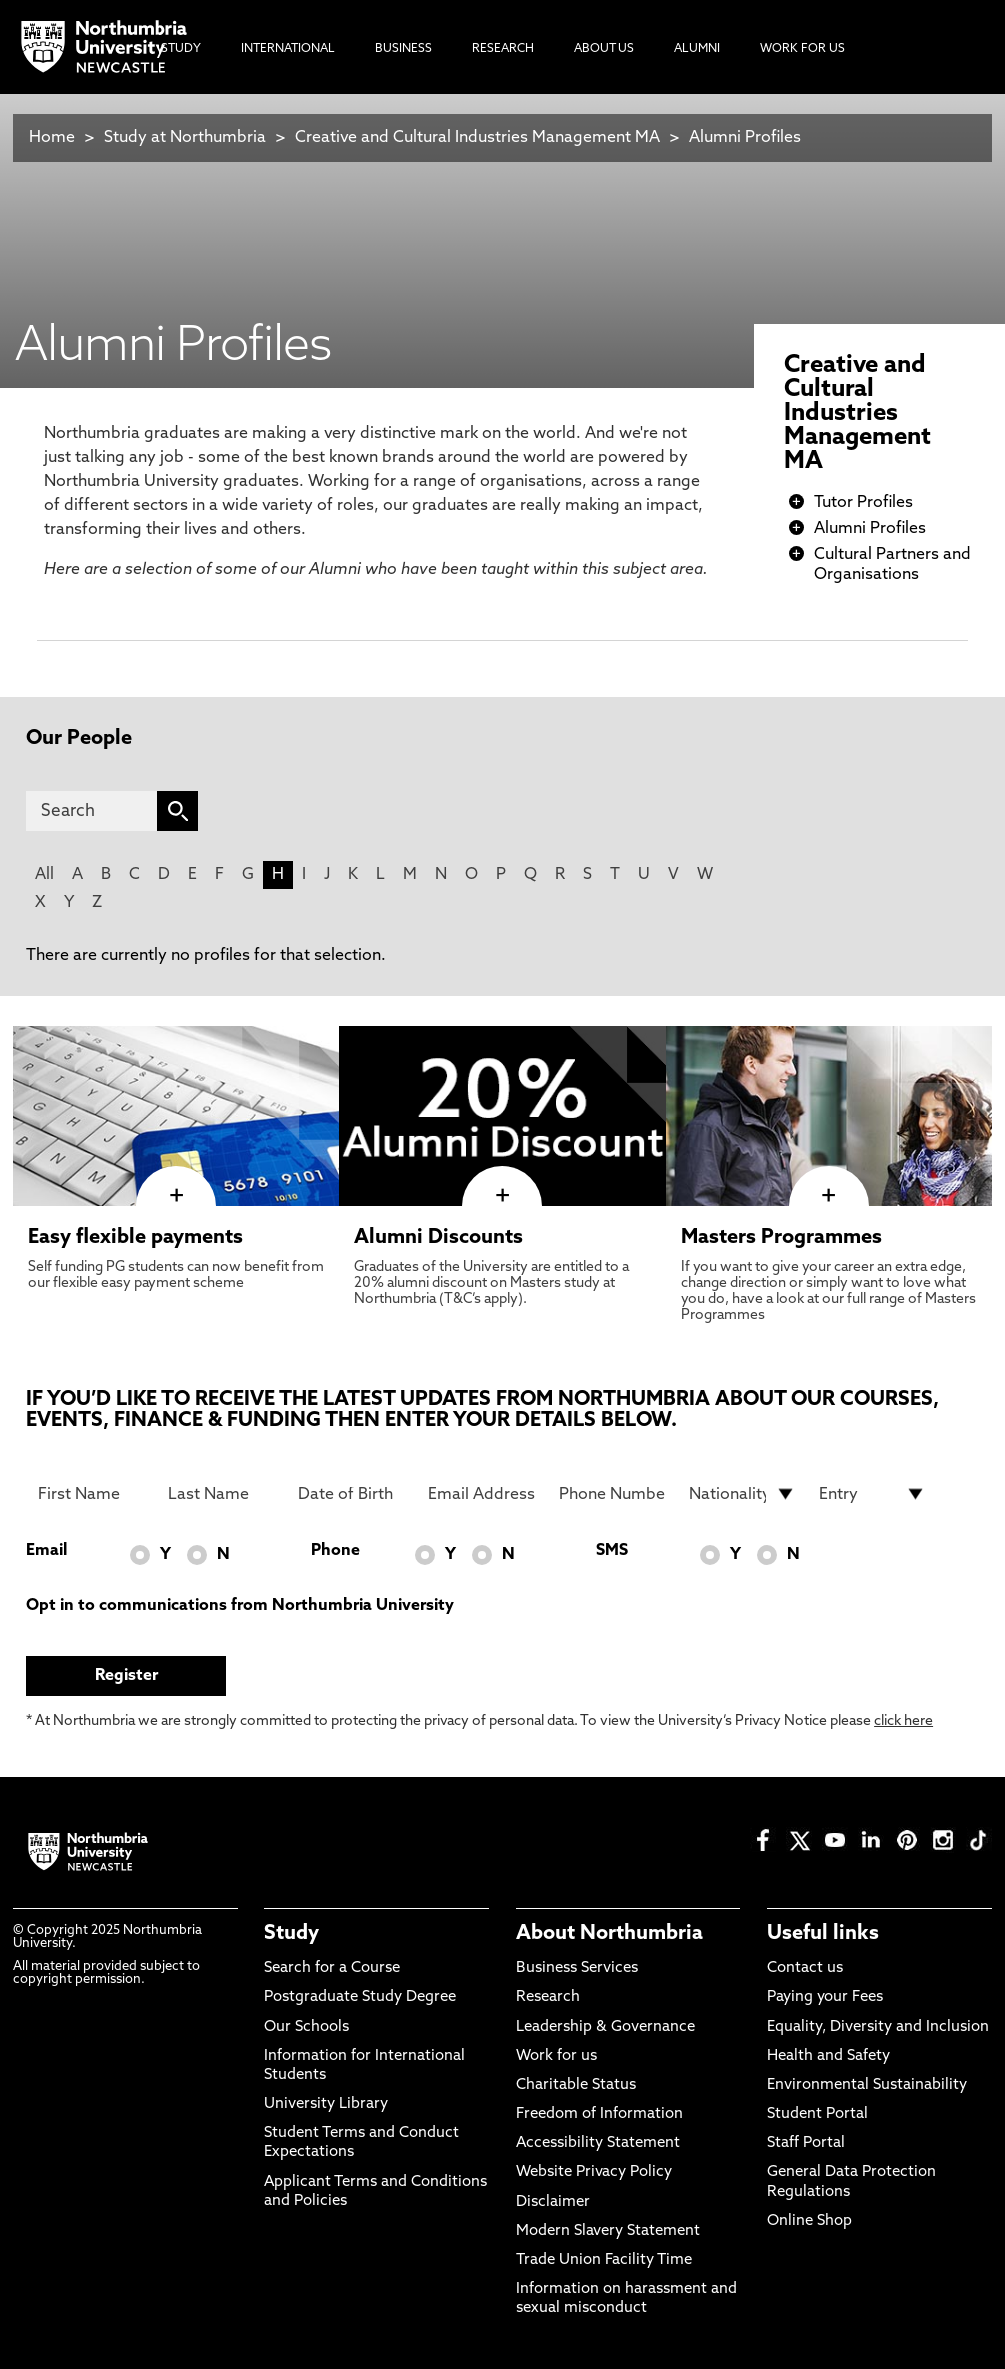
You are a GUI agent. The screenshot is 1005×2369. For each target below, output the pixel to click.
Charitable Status (576, 2085)
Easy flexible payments (135, 1238)
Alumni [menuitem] (697, 49)
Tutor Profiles (863, 503)
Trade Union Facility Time (604, 2260)
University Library (326, 2104)
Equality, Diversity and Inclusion (878, 2027)
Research (548, 1997)
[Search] (91, 811)
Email (46, 1551)
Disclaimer (553, 2202)
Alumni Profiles (745, 138)
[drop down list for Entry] (872, 1494)
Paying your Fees (825, 1997)
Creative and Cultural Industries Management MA (477, 138)
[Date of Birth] (351, 1494)
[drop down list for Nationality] (742, 1494)
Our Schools (306, 2027)
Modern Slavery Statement (608, 2231)
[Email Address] (481, 1494)
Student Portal (817, 2114)
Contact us (805, 1968)
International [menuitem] (288, 49)
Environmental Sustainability (867, 2085)
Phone (335, 1551)
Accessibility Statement (598, 2143)
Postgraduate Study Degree (360, 1997)
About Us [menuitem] (604, 49)
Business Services (577, 1968)
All (44, 875)
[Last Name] (221, 1494)
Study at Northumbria (185, 138)
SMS (612, 1551)
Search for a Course (332, 1968)
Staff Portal (806, 2143)
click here (903, 1721)
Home (52, 138)
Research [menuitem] (503, 49)
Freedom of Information (599, 2114)
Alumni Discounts (438, 1238)
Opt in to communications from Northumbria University (240, 1606)
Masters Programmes (781, 1238)
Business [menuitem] (403, 49)
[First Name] (91, 1494)
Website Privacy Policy (594, 2172)
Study (291, 1934)
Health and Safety (828, 2056)
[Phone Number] (612, 1494)
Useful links (823, 1934)
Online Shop (809, 2221)
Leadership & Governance (605, 2027)
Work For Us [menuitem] (802, 49)
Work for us (556, 2056)
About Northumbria (609, 1934)
